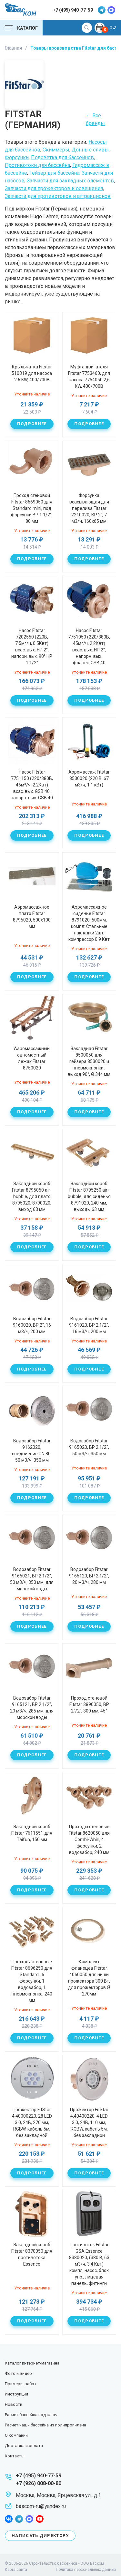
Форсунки (17, 157)
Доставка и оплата (24, 2445)
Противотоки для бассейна (37, 165)
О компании (16, 2435)
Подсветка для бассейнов (62, 157)
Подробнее (32, 423)
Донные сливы (90, 150)
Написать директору (40, 2535)
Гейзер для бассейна (54, 173)
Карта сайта (16, 2569)
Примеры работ (20, 2383)
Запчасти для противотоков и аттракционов (58, 196)
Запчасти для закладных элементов (70, 181)
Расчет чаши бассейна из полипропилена (45, 2425)
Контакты (15, 2456)
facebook (9, 2519)
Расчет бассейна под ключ (31, 2414)
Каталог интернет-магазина (32, 2363)
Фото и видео (18, 2373)
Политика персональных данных (86, 2569)
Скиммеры (56, 150)
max (111, 10)
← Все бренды (95, 119)
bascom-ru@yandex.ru (41, 2506)
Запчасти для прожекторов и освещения (54, 188)
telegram (102, 10)
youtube (40, 2519)
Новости (13, 2404)
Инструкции (16, 2394)
